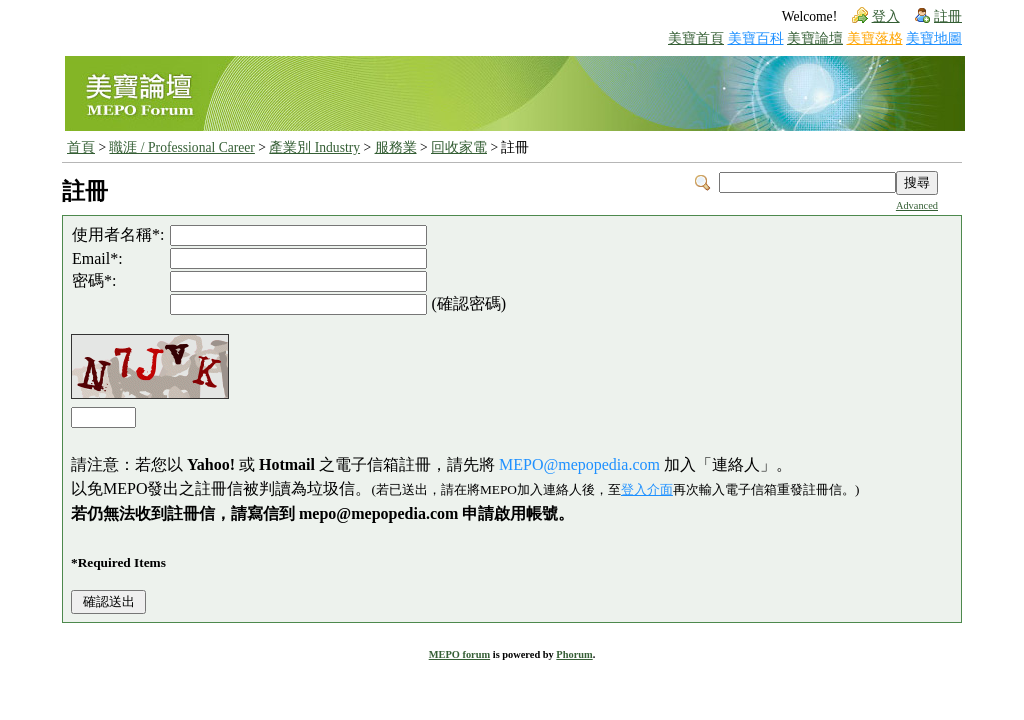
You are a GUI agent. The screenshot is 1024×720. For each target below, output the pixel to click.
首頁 (81, 147)
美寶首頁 (696, 38)
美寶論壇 (815, 38)
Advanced (917, 205)
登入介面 (647, 489)
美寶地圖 (934, 38)
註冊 (948, 16)
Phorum (574, 654)
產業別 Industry (314, 147)
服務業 (396, 147)
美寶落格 (875, 38)
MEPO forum (459, 654)
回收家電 (459, 147)
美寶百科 (756, 38)
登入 (886, 16)
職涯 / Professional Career (181, 147)
